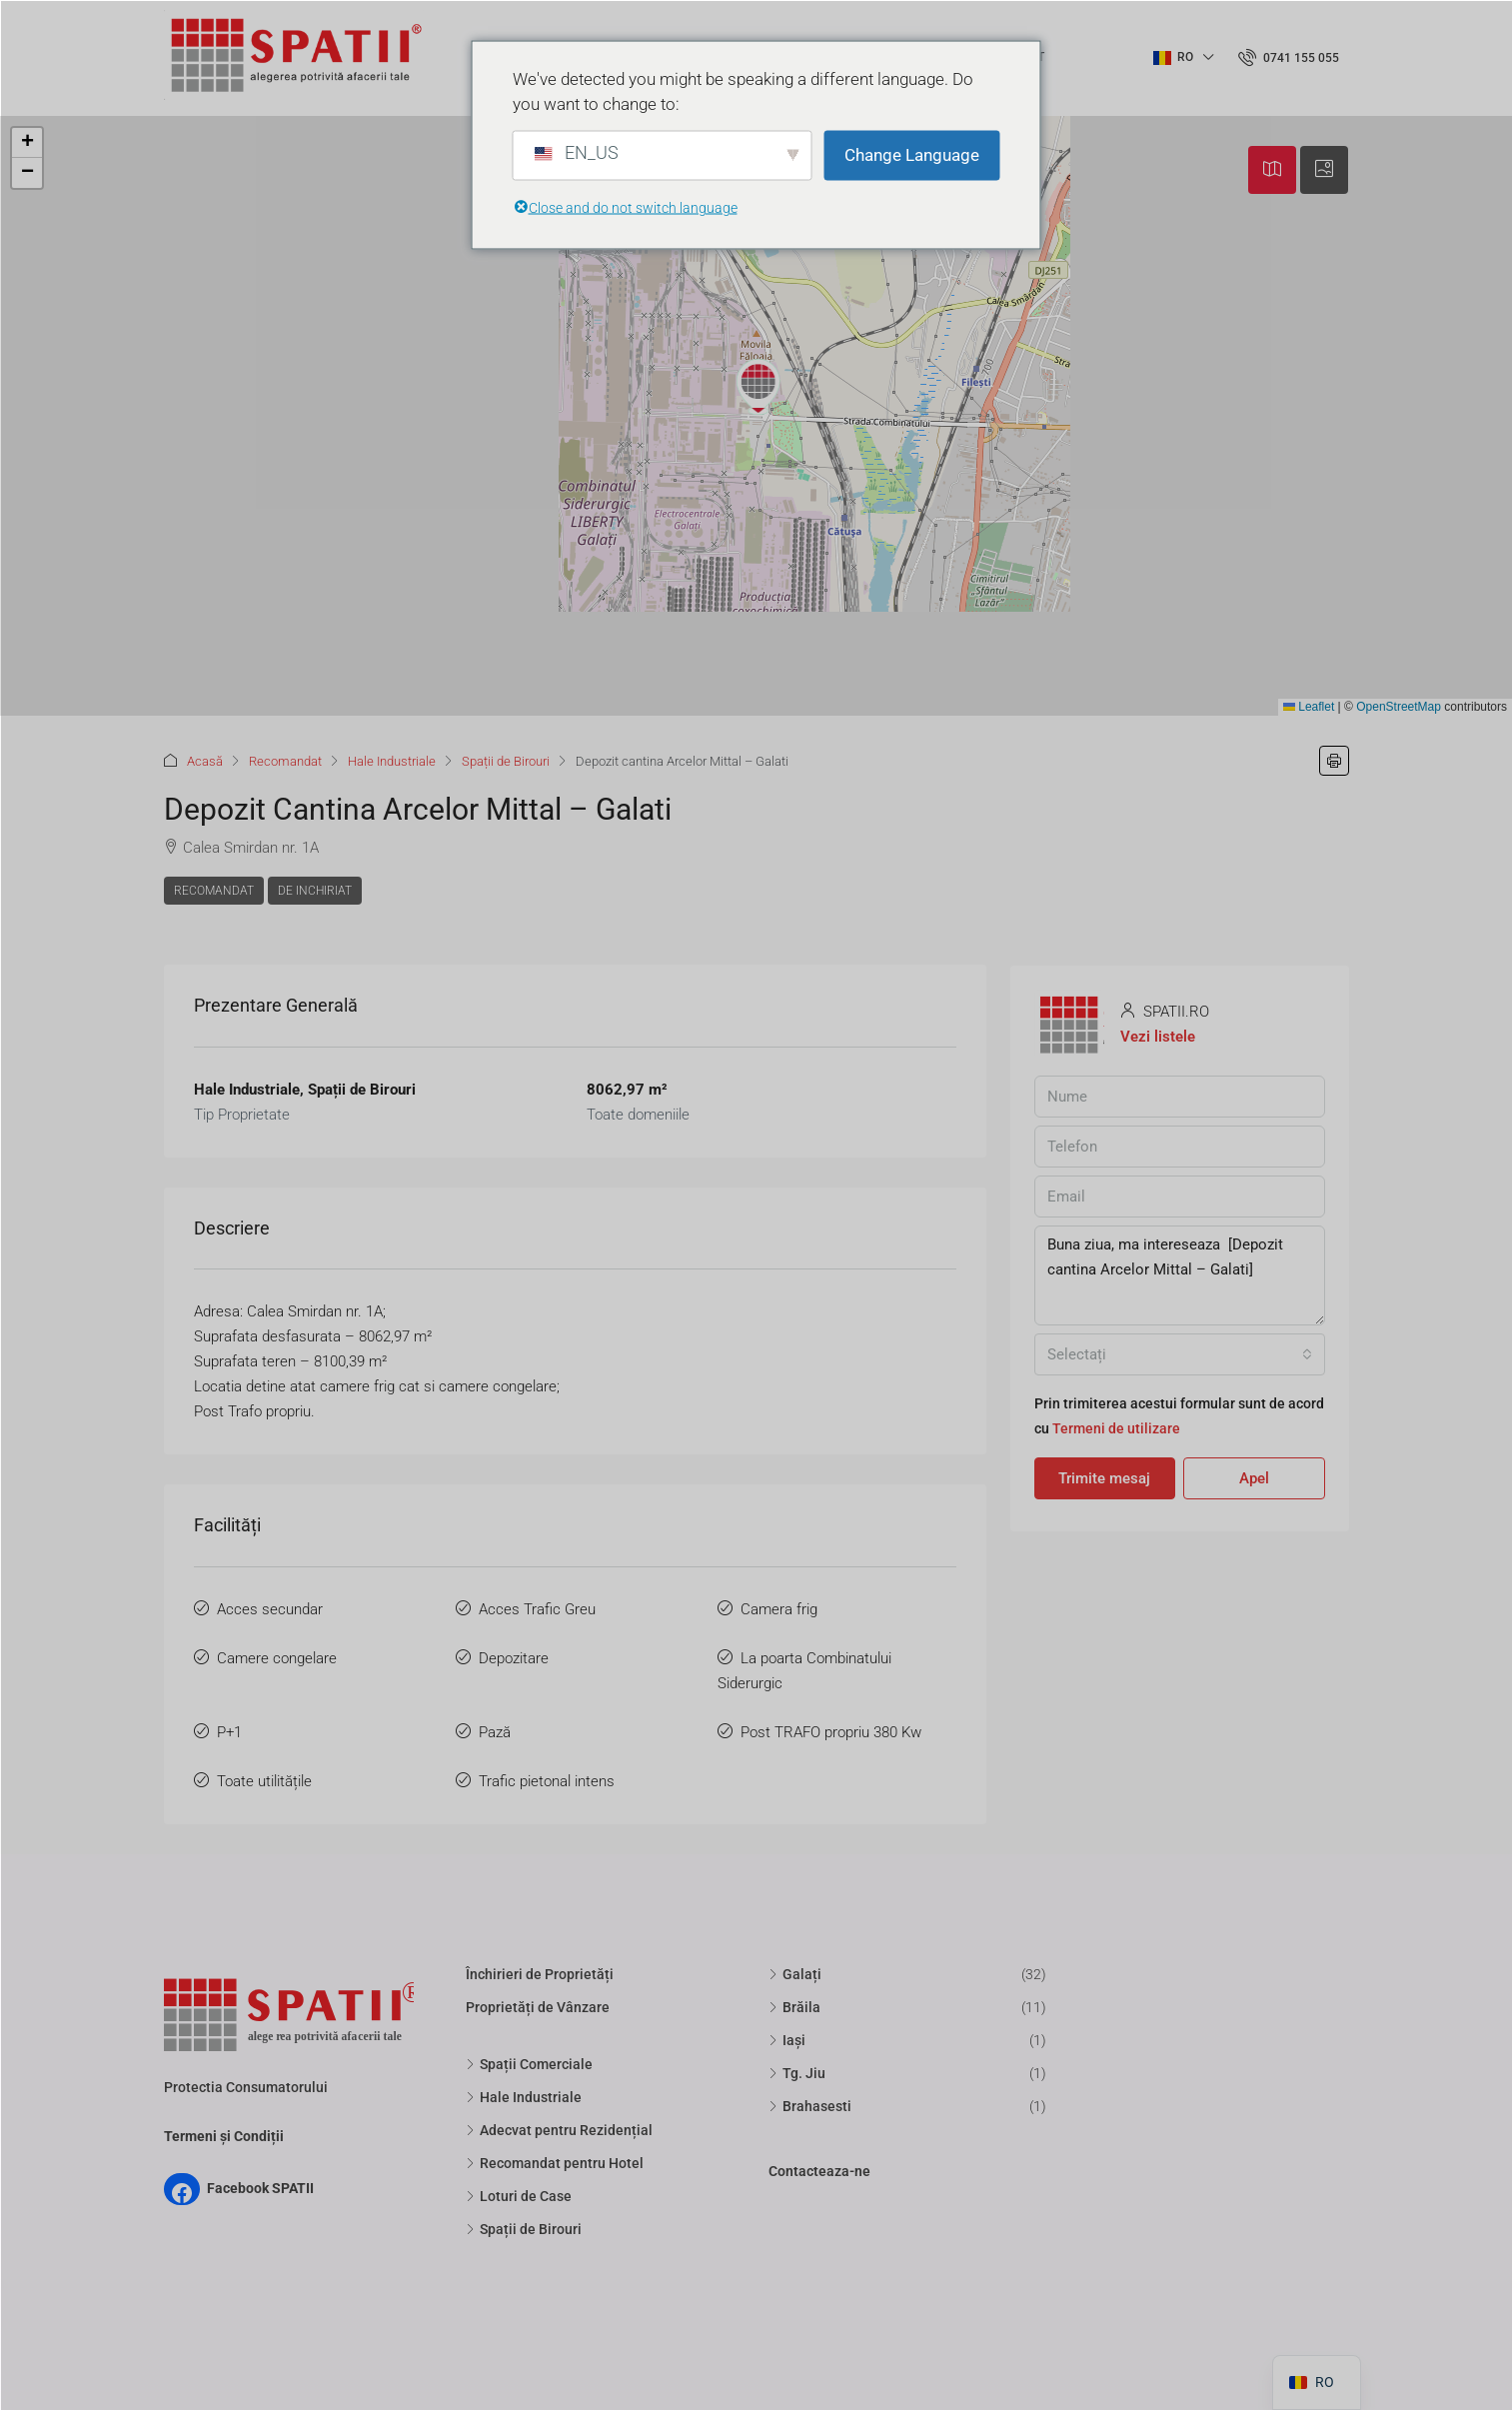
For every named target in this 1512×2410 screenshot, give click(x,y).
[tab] (1272, 170)
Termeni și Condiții (224, 2136)
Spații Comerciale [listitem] (529, 2064)
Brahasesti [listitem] (809, 2106)
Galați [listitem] (794, 1974)
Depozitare (514, 1658)
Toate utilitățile (264, 1781)
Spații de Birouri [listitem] (524, 2229)
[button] (758, 387)
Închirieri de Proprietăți (540, 1974)
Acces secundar (270, 1609)
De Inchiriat (315, 891)
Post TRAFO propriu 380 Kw (831, 1732)
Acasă (205, 761)
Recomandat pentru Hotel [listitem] (555, 2163)
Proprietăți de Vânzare (538, 2007)
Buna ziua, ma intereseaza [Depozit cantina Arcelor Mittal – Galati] (1179, 1275)
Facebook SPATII (260, 2188)
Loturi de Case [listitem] (519, 2196)
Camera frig (779, 1609)
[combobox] (1179, 1354)
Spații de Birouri (506, 761)
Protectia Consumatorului (246, 2087)
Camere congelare (277, 1658)
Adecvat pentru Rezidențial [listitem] (559, 2130)
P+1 (229, 1732)
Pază (495, 1732)
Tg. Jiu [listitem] (796, 2073)
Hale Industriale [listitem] (524, 2097)
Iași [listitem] (786, 2040)
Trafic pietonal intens (547, 1781)
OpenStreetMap (1398, 707)
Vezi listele (1157, 1037)
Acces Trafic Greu (537, 1609)
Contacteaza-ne (819, 2171)
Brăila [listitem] (794, 2007)
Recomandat (285, 761)
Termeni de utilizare (1116, 1428)
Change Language (911, 155)
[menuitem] (1288, 58)
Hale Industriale (392, 761)
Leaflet (1308, 707)
